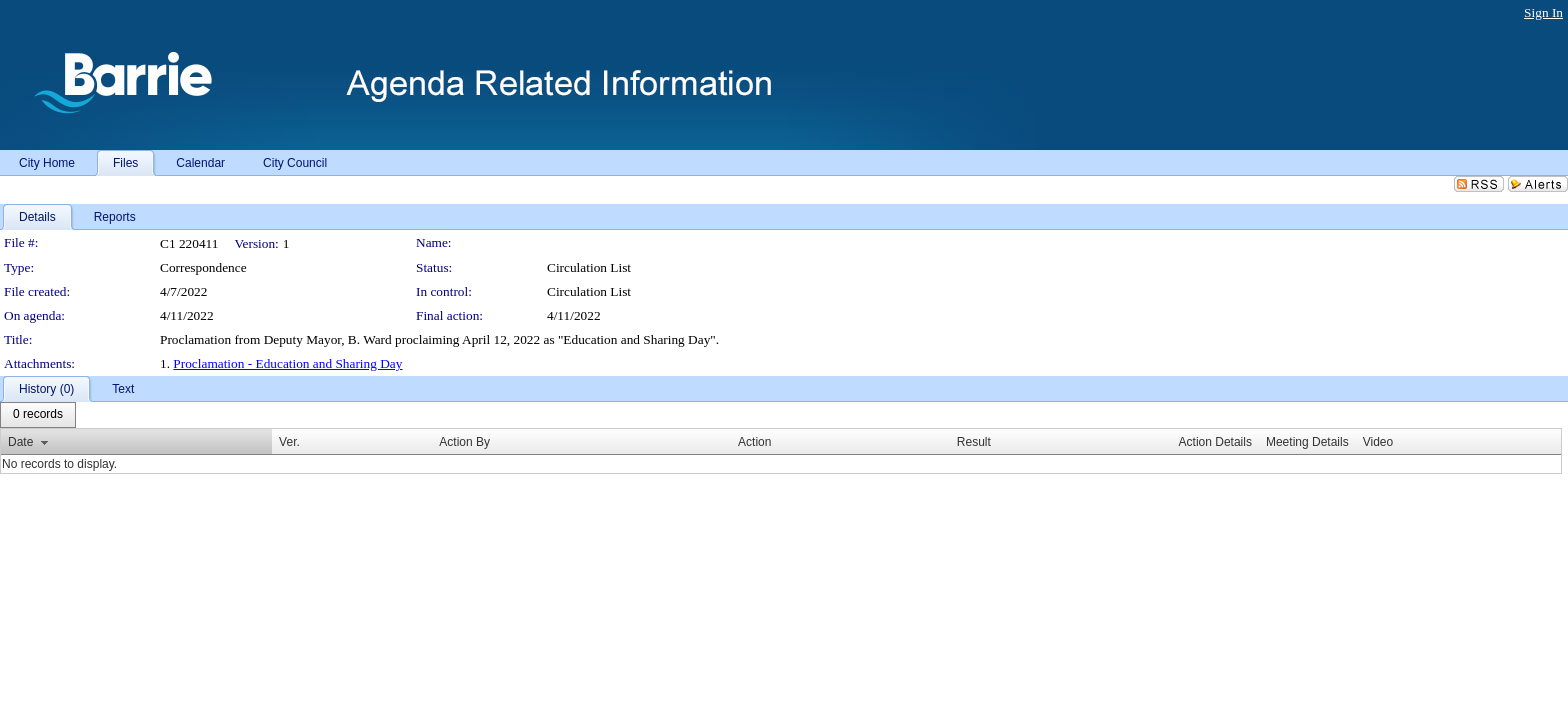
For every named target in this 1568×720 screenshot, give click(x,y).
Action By (464, 442)
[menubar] (38, 415)
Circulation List (589, 291)
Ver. (289, 442)
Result (974, 442)
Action (754, 442)
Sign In (1543, 12)
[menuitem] (38, 415)
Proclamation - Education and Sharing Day (287, 363)
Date (20, 442)
